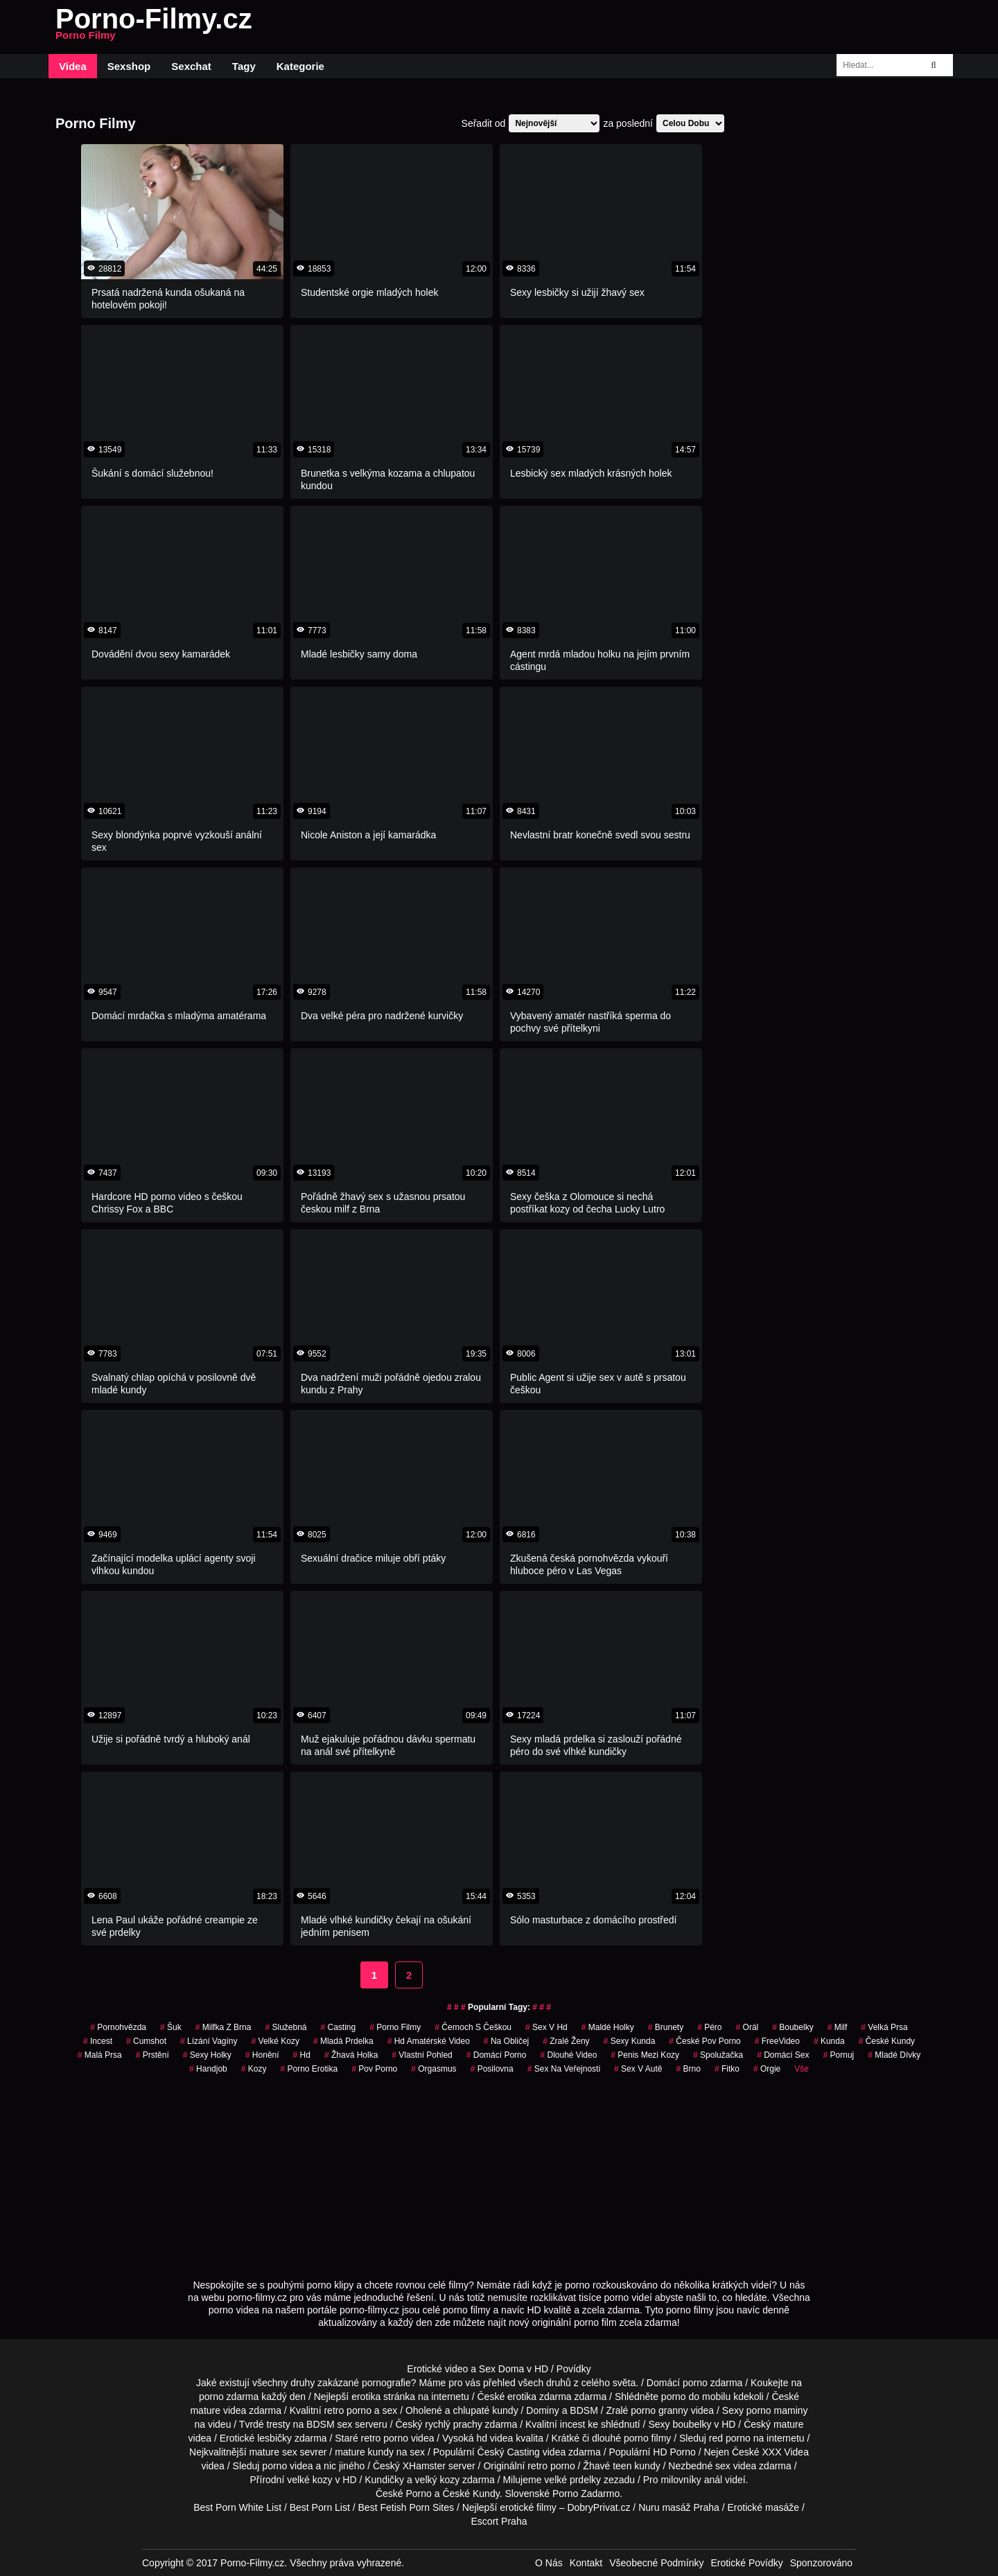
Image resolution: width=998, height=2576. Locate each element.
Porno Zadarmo (586, 2493)
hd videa (494, 2438)
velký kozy (437, 2479)
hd (301, 2055)
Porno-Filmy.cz (153, 27)
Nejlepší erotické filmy (509, 2507)
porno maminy (777, 2410)
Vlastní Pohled (422, 2055)
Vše (801, 2069)
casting (338, 2027)
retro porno (347, 2410)
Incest (97, 2041)
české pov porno (704, 2041)
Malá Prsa (100, 2055)
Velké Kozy (275, 2041)
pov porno (374, 2069)
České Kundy (887, 2041)
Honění (262, 2055)
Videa (73, 66)
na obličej (506, 2041)
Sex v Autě (638, 2069)
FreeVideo (777, 2041)
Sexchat (191, 66)
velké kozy (309, 2479)
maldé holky (607, 2027)
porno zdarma (229, 2396)
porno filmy (647, 2438)
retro (537, 2465)
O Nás (549, 2562)
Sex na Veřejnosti (563, 2069)
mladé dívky (894, 2055)
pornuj (839, 2055)
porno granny (659, 2410)
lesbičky (274, 2438)
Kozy (254, 2069)
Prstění (152, 2055)
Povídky (574, 2368)
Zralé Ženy (566, 2041)
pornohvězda (118, 2027)
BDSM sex (329, 2424)
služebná (285, 2027)
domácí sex (783, 2055)
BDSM (583, 2410)
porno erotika (309, 2069)
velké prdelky (572, 2479)
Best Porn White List (237, 2507)
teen (622, 2465)
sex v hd (546, 2027)
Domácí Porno (496, 2055)
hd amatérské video (428, 2041)
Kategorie (300, 66)
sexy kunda (630, 2041)
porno (695, 2382)
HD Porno (674, 2452)
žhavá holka (351, 2055)
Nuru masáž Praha (678, 2507)
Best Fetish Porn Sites (406, 2507)
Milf (838, 2027)
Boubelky (792, 2027)
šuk (171, 2027)
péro (709, 2027)
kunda (829, 2041)
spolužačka (718, 2055)
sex (722, 2465)
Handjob (208, 2069)
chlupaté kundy (485, 2410)
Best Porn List (320, 2507)
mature (205, 2410)
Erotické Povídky (746, 2562)
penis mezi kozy (645, 2055)
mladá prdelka (343, 2041)
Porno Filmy (395, 2027)
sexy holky (207, 2055)
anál (713, 2479)
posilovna (492, 2069)
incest (573, 2424)
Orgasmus (433, 2069)
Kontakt (586, 2562)
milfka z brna (223, 2027)
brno (688, 2069)
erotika (365, 2396)
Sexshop (129, 66)
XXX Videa (785, 2452)
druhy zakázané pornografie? (353, 2382)
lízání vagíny (209, 2041)
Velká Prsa (884, 2027)
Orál (747, 2027)
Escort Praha (499, 2521)
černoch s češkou (473, 2027)
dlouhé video (568, 2055)
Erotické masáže (763, 2507)
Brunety (665, 2027)
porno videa (287, 2465)
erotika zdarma (539, 2396)
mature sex (273, 2452)
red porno (730, 2438)
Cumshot (146, 2041)
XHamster (424, 2465)
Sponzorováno (821, 2562)
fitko (727, 2069)
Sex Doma (501, 2368)
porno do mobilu (695, 2396)
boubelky (691, 2424)
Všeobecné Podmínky (656, 2562)
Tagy (244, 66)
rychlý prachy (453, 2424)
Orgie (766, 2069)
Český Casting (509, 2452)
